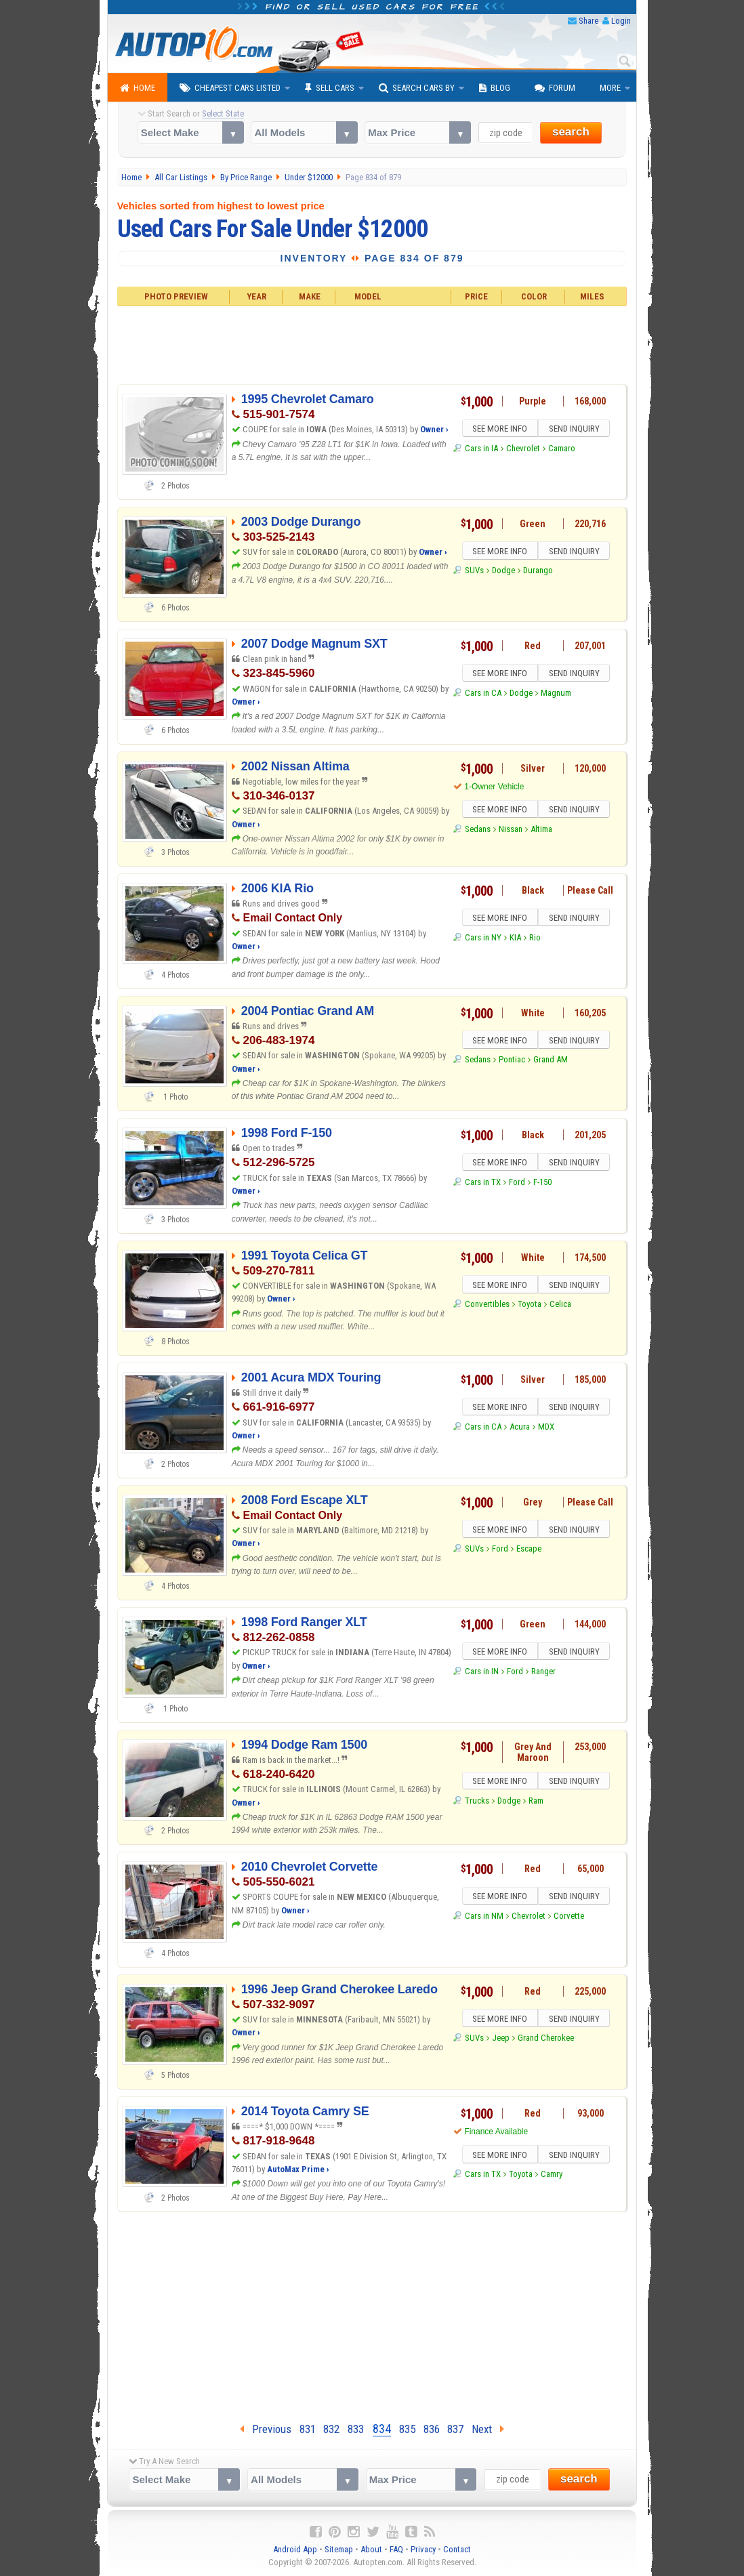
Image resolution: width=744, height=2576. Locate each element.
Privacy (423, 2549)
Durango (538, 572)
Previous (265, 2429)
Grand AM (550, 1061)
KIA (515, 939)
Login (621, 21)
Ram (536, 1803)
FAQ (396, 2549)
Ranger (543, 1673)
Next (488, 2429)
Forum (555, 88)
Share (588, 21)
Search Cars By (417, 88)
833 (356, 2429)
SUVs (474, 572)
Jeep (501, 2040)
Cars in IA (481, 450)
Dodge (503, 572)
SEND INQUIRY (575, 429)
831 (307, 2429)
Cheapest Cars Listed (230, 88)
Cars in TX (483, 1184)
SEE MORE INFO (498, 429)
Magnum (556, 695)
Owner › (434, 429)
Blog (494, 88)
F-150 (542, 1184)
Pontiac (512, 1061)
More (610, 88)
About (371, 2549)
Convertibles (487, 1306)
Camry (551, 2176)
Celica (560, 1306)
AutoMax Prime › (298, 2169)
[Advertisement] (372, 343)
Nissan (510, 831)
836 (431, 2429)
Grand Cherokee (546, 2040)
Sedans (478, 831)
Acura (520, 1429)
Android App (295, 2549)
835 (407, 2429)
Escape (528, 1550)
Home (137, 88)
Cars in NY (483, 939)
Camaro (561, 450)
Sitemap (339, 2549)
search (571, 131)
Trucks (477, 1803)
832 (331, 2429)
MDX (546, 1429)
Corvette (569, 1918)
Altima (541, 831)
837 (455, 2429)
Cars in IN (482, 1673)
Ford (517, 1184)
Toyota (529, 1306)
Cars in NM (484, 1918)
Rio (535, 939)
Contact (457, 2549)
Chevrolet (523, 450)
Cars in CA (483, 695)
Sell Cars (329, 88)
